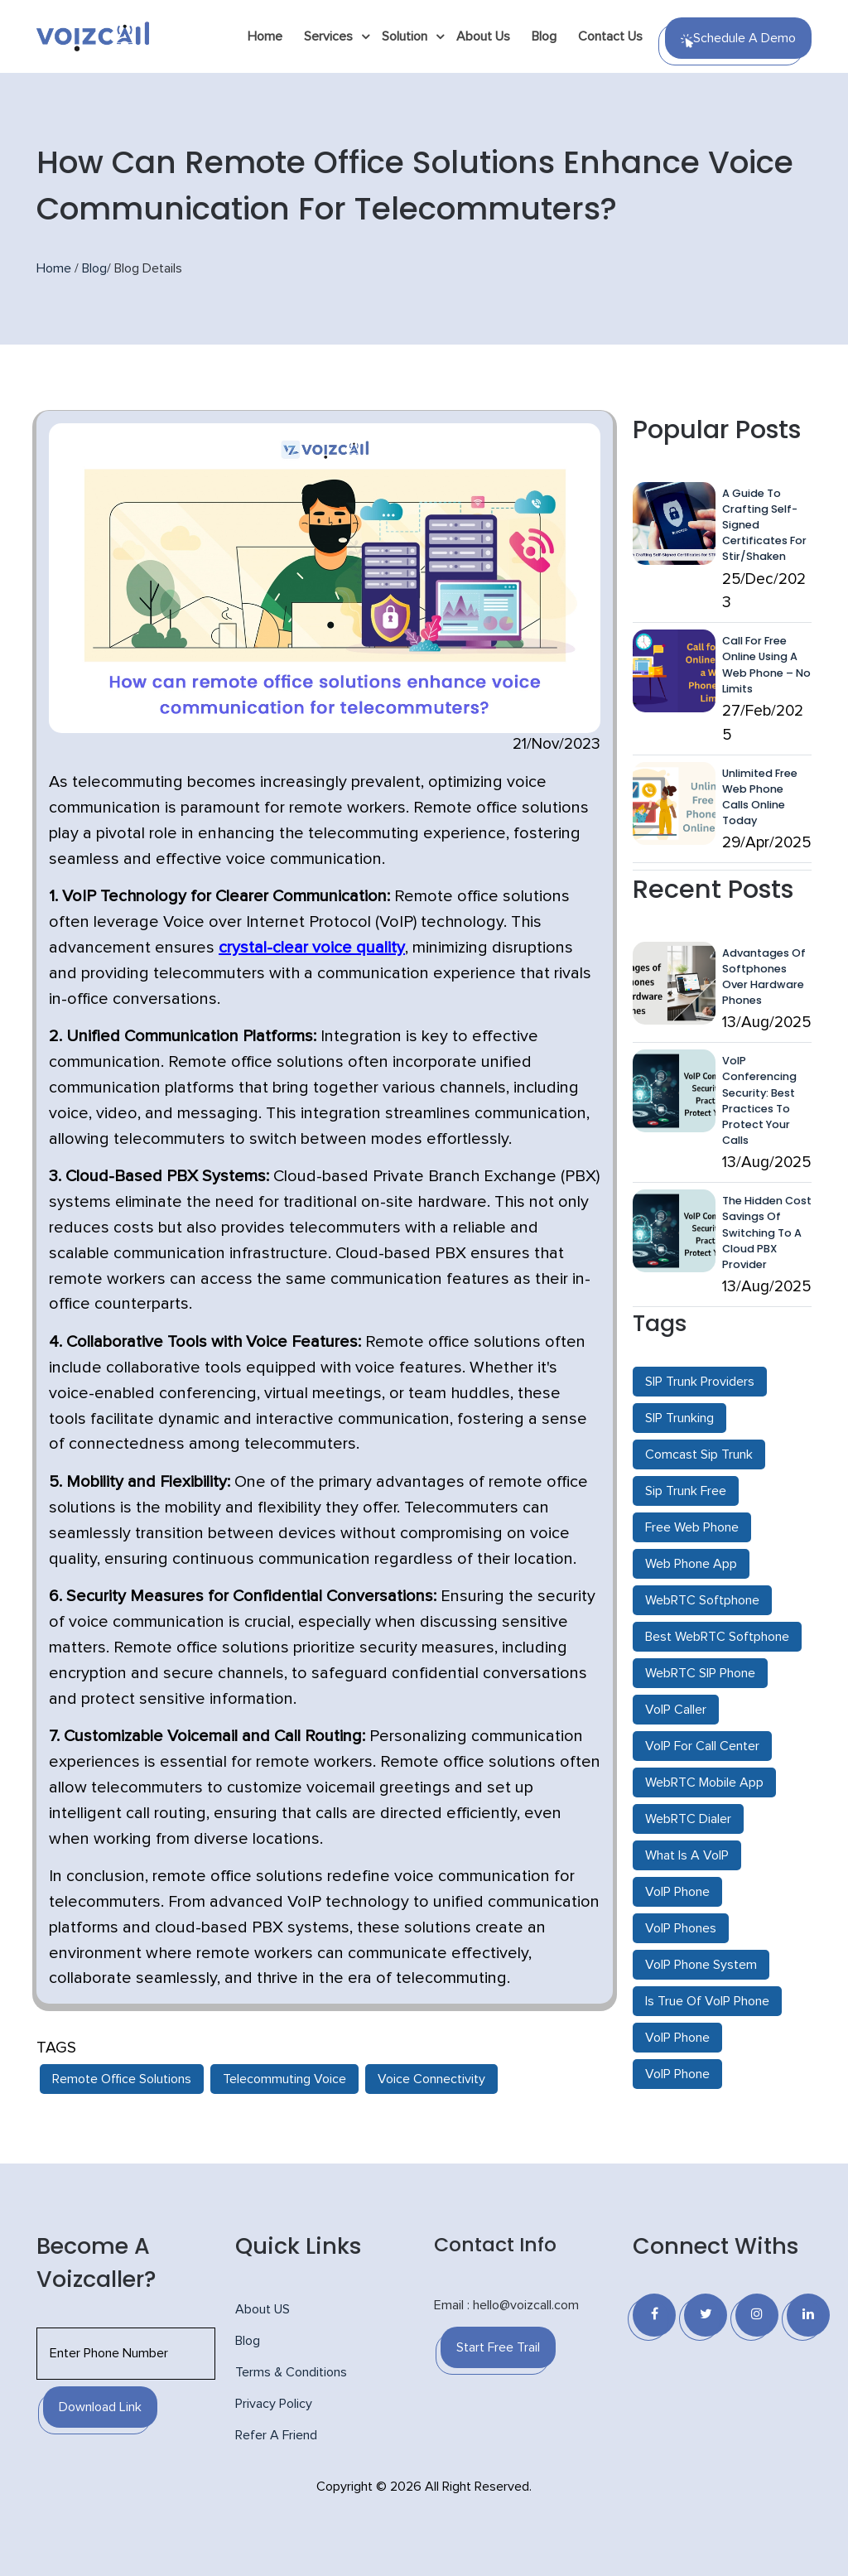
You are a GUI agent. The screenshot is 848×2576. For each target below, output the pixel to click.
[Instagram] (756, 2315)
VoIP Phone (677, 1891)
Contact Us (610, 36)
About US (262, 2309)
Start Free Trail (498, 2347)
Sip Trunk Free (685, 1491)
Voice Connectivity (431, 2079)
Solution (404, 36)
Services (328, 36)
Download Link (100, 2407)
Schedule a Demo (738, 39)
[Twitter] (705, 2315)
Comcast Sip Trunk (699, 1454)
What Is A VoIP (687, 1855)
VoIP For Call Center (702, 1746)
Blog (544, 36)
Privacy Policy (273, 2403)
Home (265, 36)
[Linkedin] (808, 2315)
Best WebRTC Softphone (717, 1636)
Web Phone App (691, 1563)
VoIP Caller (675, 1709)
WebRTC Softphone (702, 1600)
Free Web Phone (692, 1527)
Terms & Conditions (291, 2372)
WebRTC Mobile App (704, 1782)
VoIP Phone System (701, 1964)
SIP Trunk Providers (699, 1381)
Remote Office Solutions (121, 2079)
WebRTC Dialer (688, 1819)
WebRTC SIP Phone (700, 1673)
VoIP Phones (680, 1928)
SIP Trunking (679, 1418)
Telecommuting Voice (284, 2079)
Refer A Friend (276, 2435)
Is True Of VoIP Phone (707, 2001)
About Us (483, 36)
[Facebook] (654, 2315)
